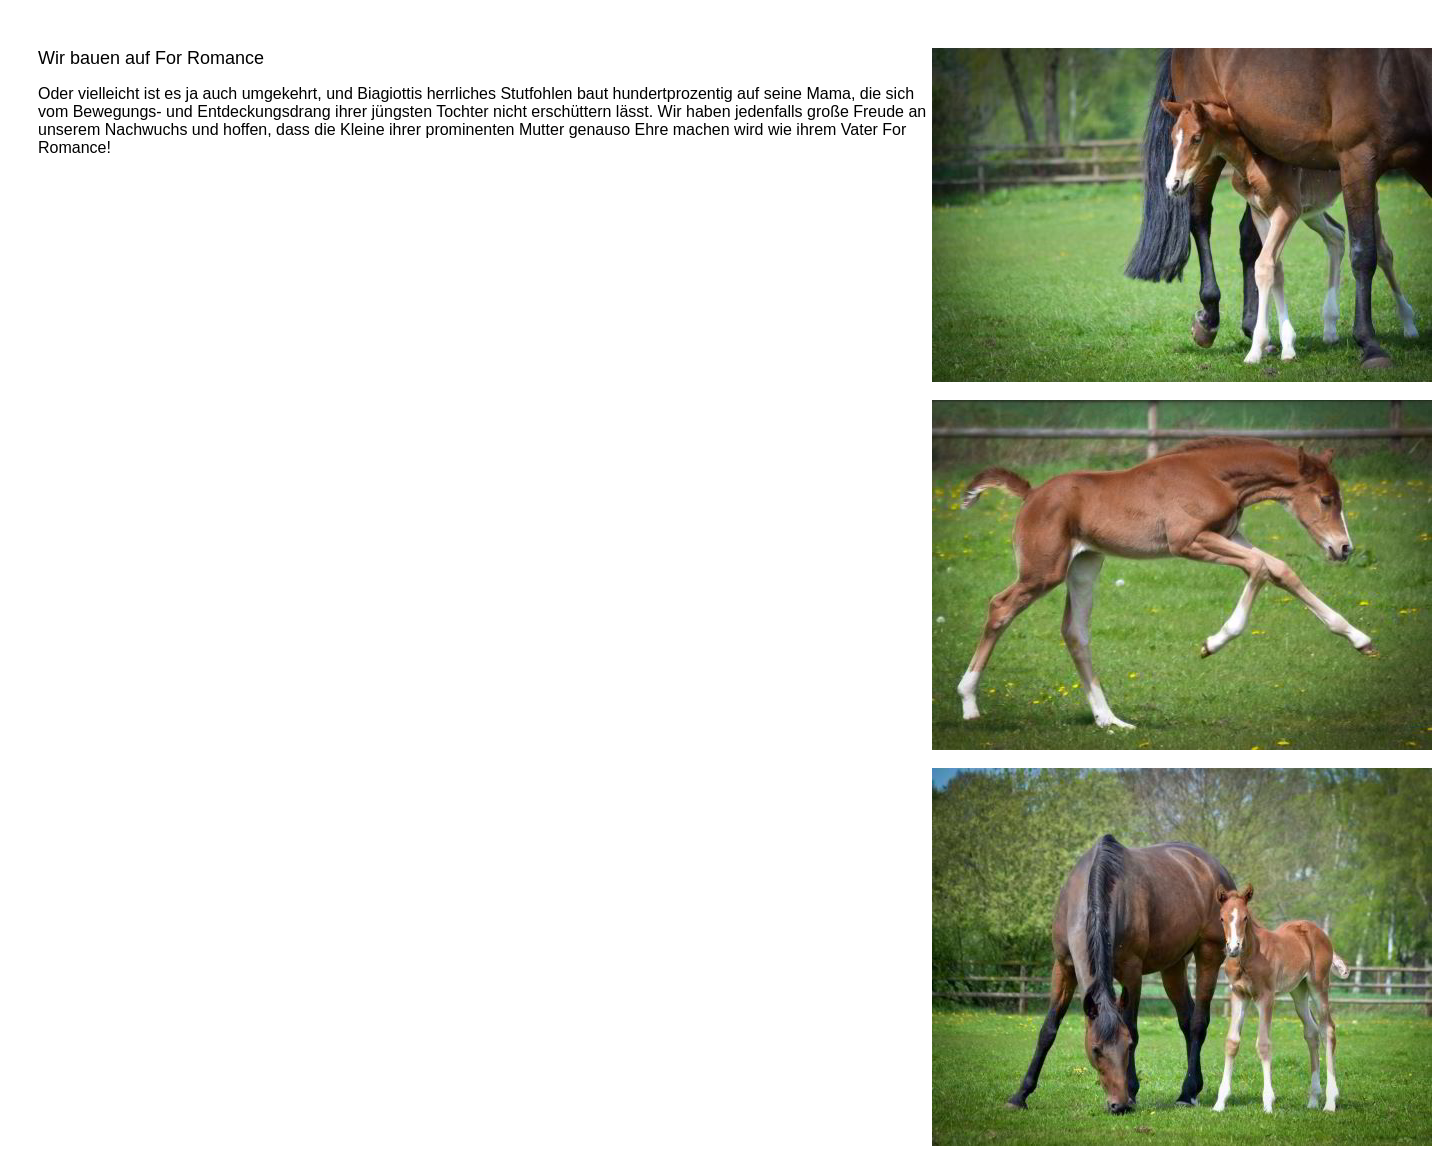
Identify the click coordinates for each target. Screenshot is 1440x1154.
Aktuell (40, 22)
